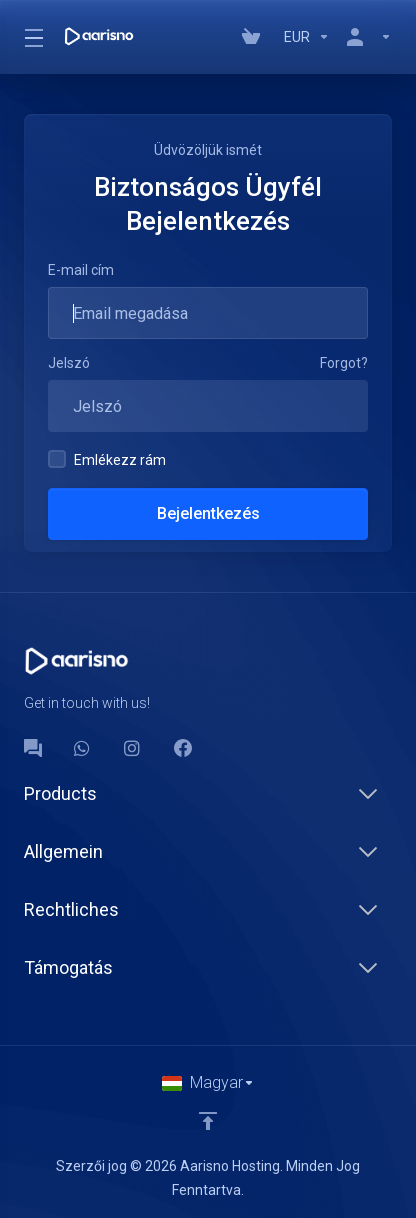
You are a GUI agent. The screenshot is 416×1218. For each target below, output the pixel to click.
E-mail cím (81, 270)
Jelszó (69, 363)
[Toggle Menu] (32, 37)
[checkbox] (57, 459)
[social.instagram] (133, 748)
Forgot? (344, 363)
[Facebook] (183, 748)
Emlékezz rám (107, 459)
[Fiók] (365, 37)
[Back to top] (208, 1121)
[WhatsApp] (83, 748)
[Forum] (33, 748)
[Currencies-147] (307, 37)
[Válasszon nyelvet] (208, 1083)
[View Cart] (255, 37)
